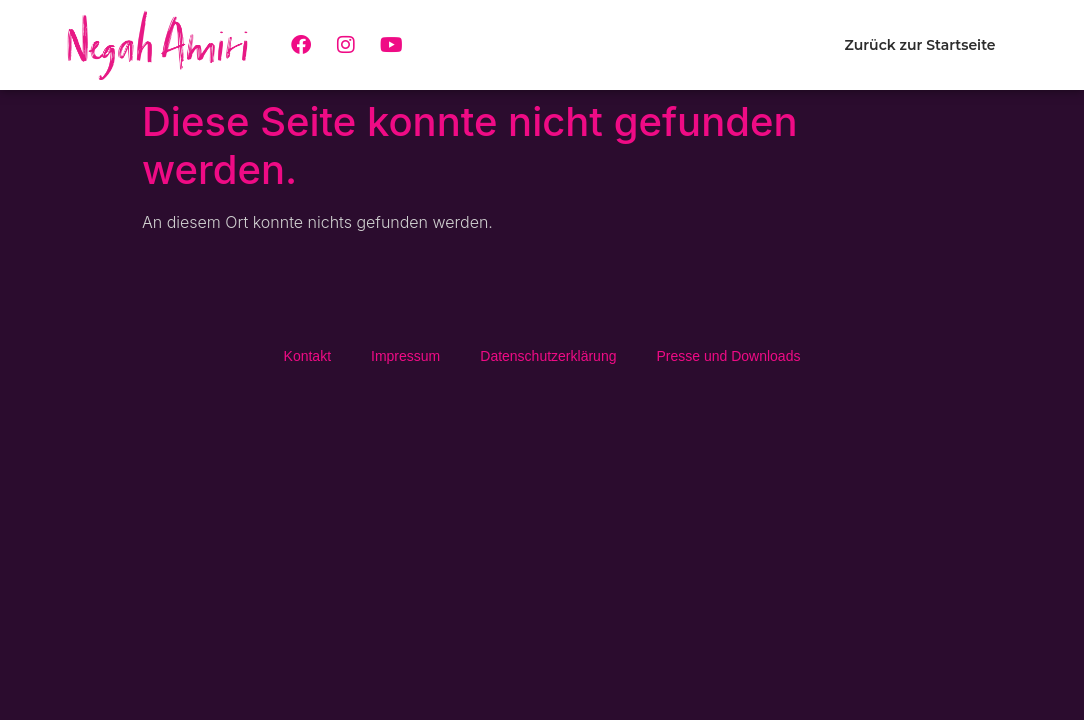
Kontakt (307, 356)
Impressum (405, 356)
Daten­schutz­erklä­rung (548, 356)
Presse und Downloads (728, 356)
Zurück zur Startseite (920, 45)
